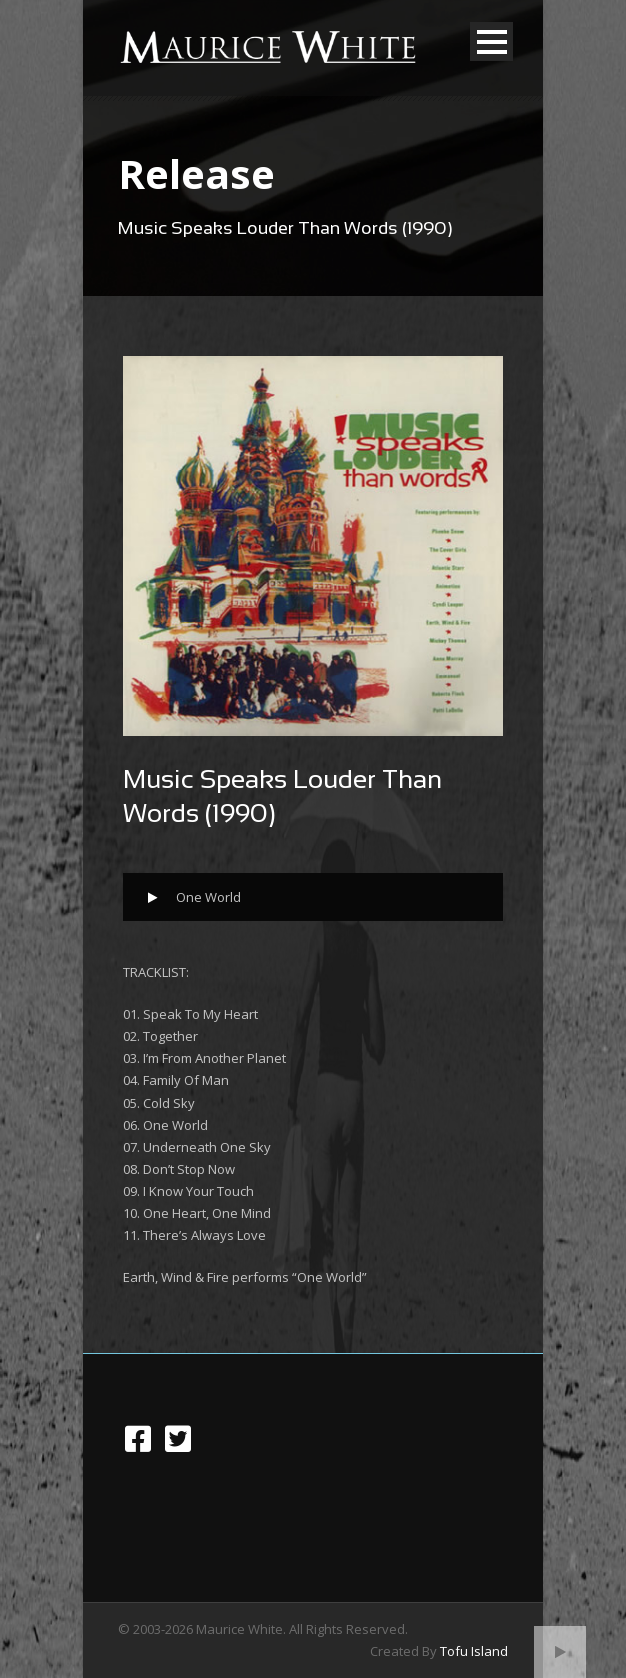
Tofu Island (474, 1651)
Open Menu (491, 41)
